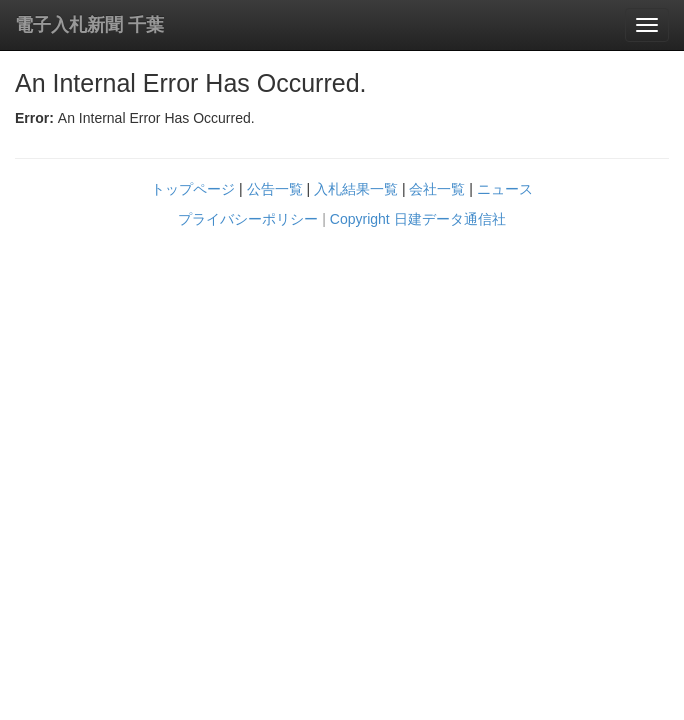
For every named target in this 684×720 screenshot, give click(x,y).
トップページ (193, 189)
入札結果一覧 (356, 189)
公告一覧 (275, 189)
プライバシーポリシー (248, 219)
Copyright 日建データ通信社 (418, 219)
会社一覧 (437, 189)
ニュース (505, 189)
